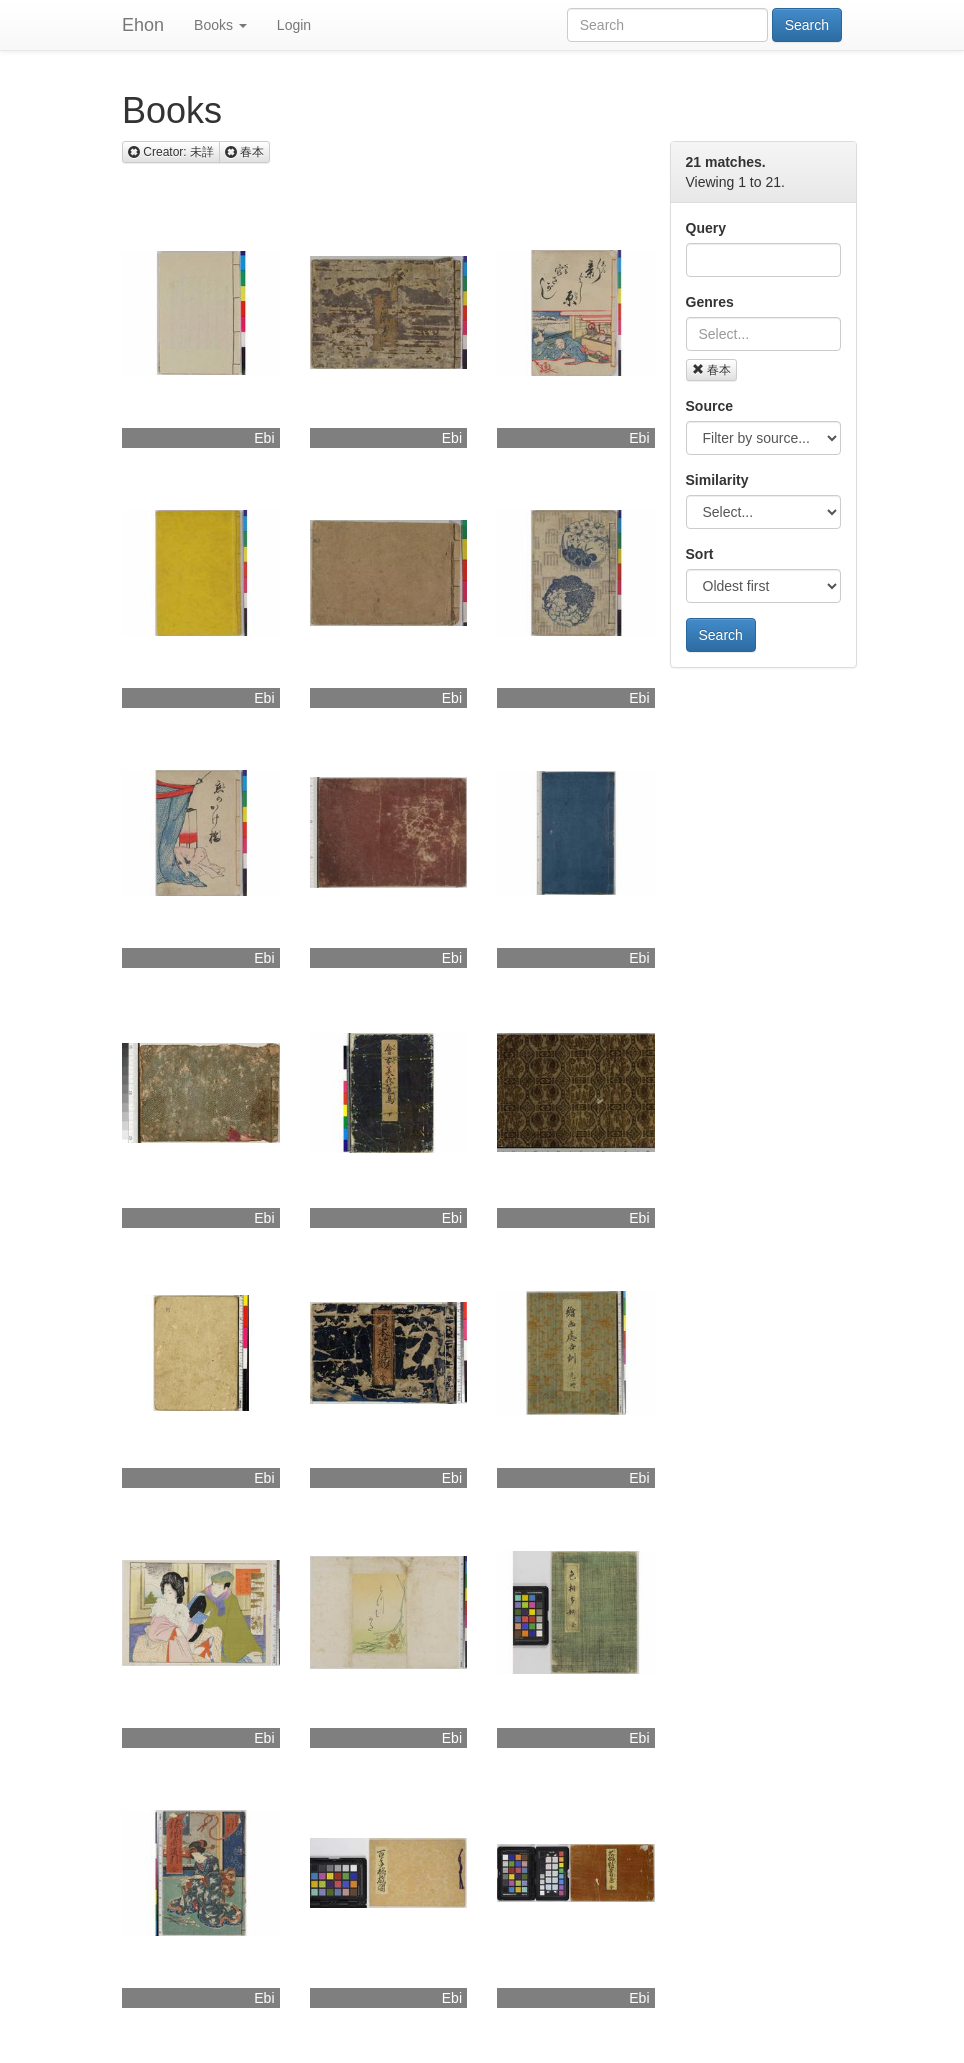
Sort (700, 554)
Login (294, 25)
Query (706, 228)
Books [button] (220, 25)
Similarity (717, 480)
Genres (710, 302)
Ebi (264, 438)
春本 (711, 370)
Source (709, 406)
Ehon (143, 25)
